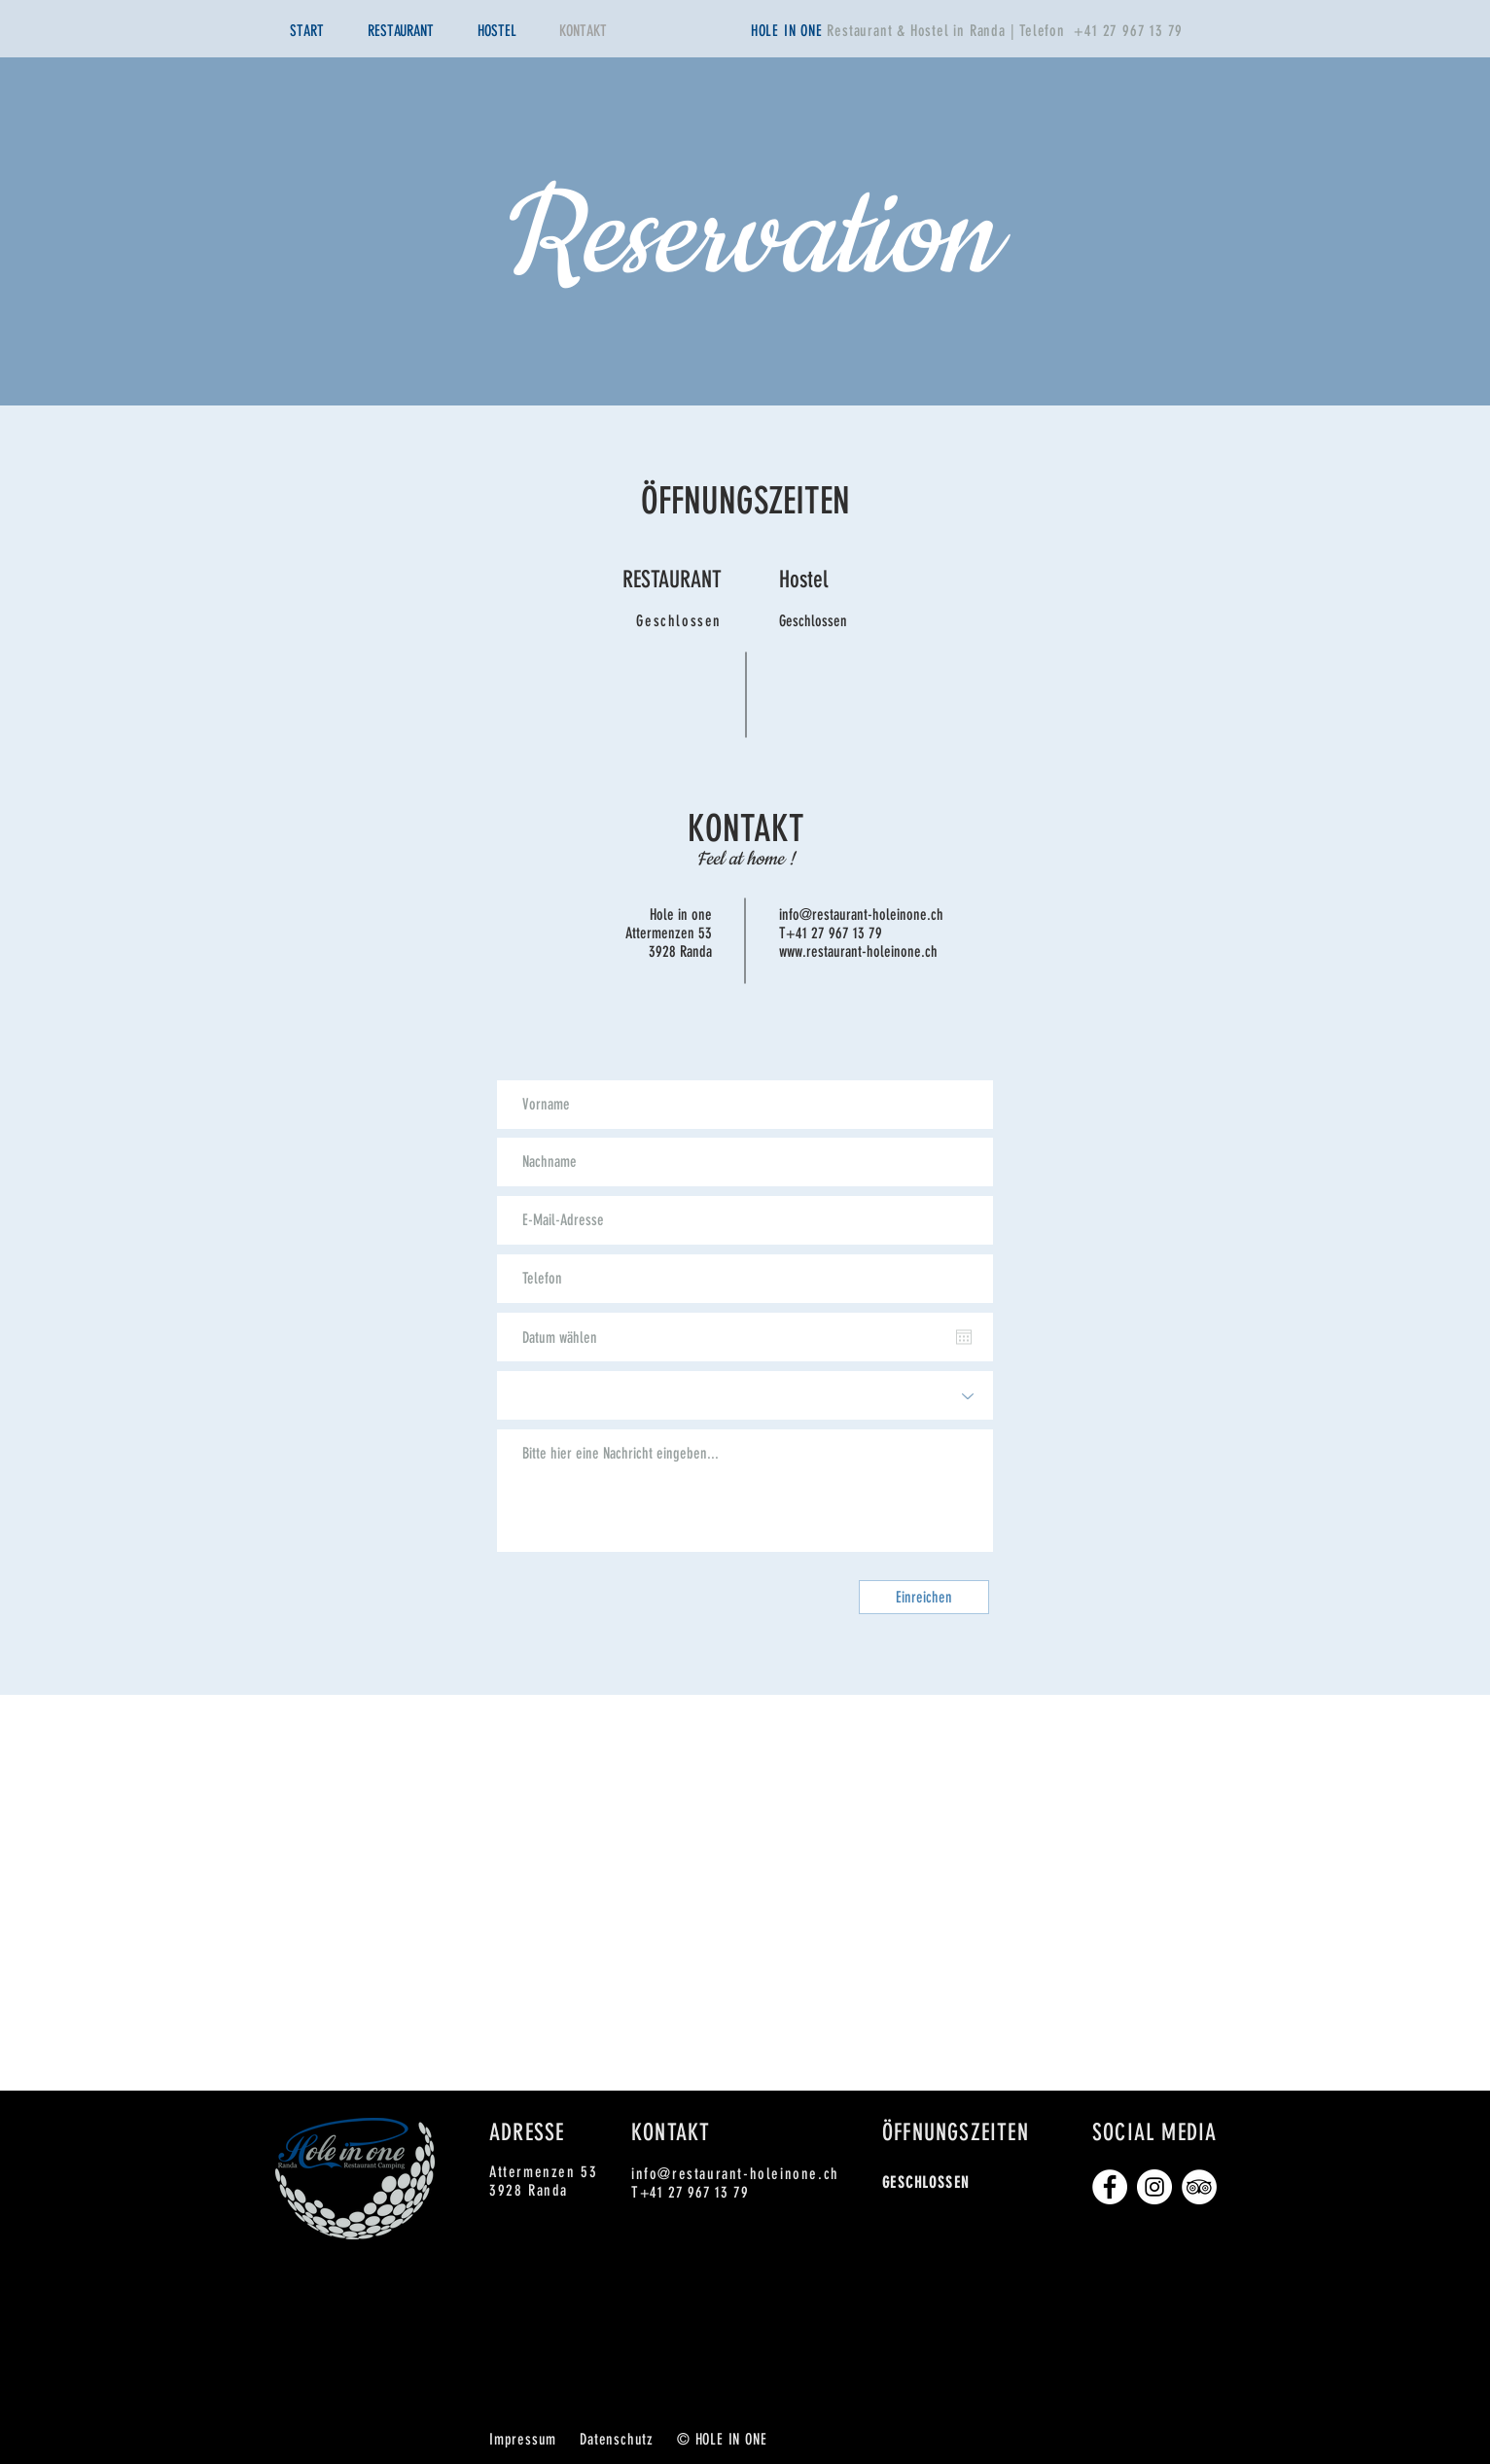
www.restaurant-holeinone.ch (858, 951)
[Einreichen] (924, 1597)
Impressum (522, 2439)
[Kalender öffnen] (964, 1337)
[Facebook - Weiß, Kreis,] (1109, 2186)
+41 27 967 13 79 (1128, 30)
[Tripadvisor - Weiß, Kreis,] (1199, 2186)
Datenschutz (617, 2439)
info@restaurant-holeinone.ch (861, 914)
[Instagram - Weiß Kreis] (1154, 2186)
